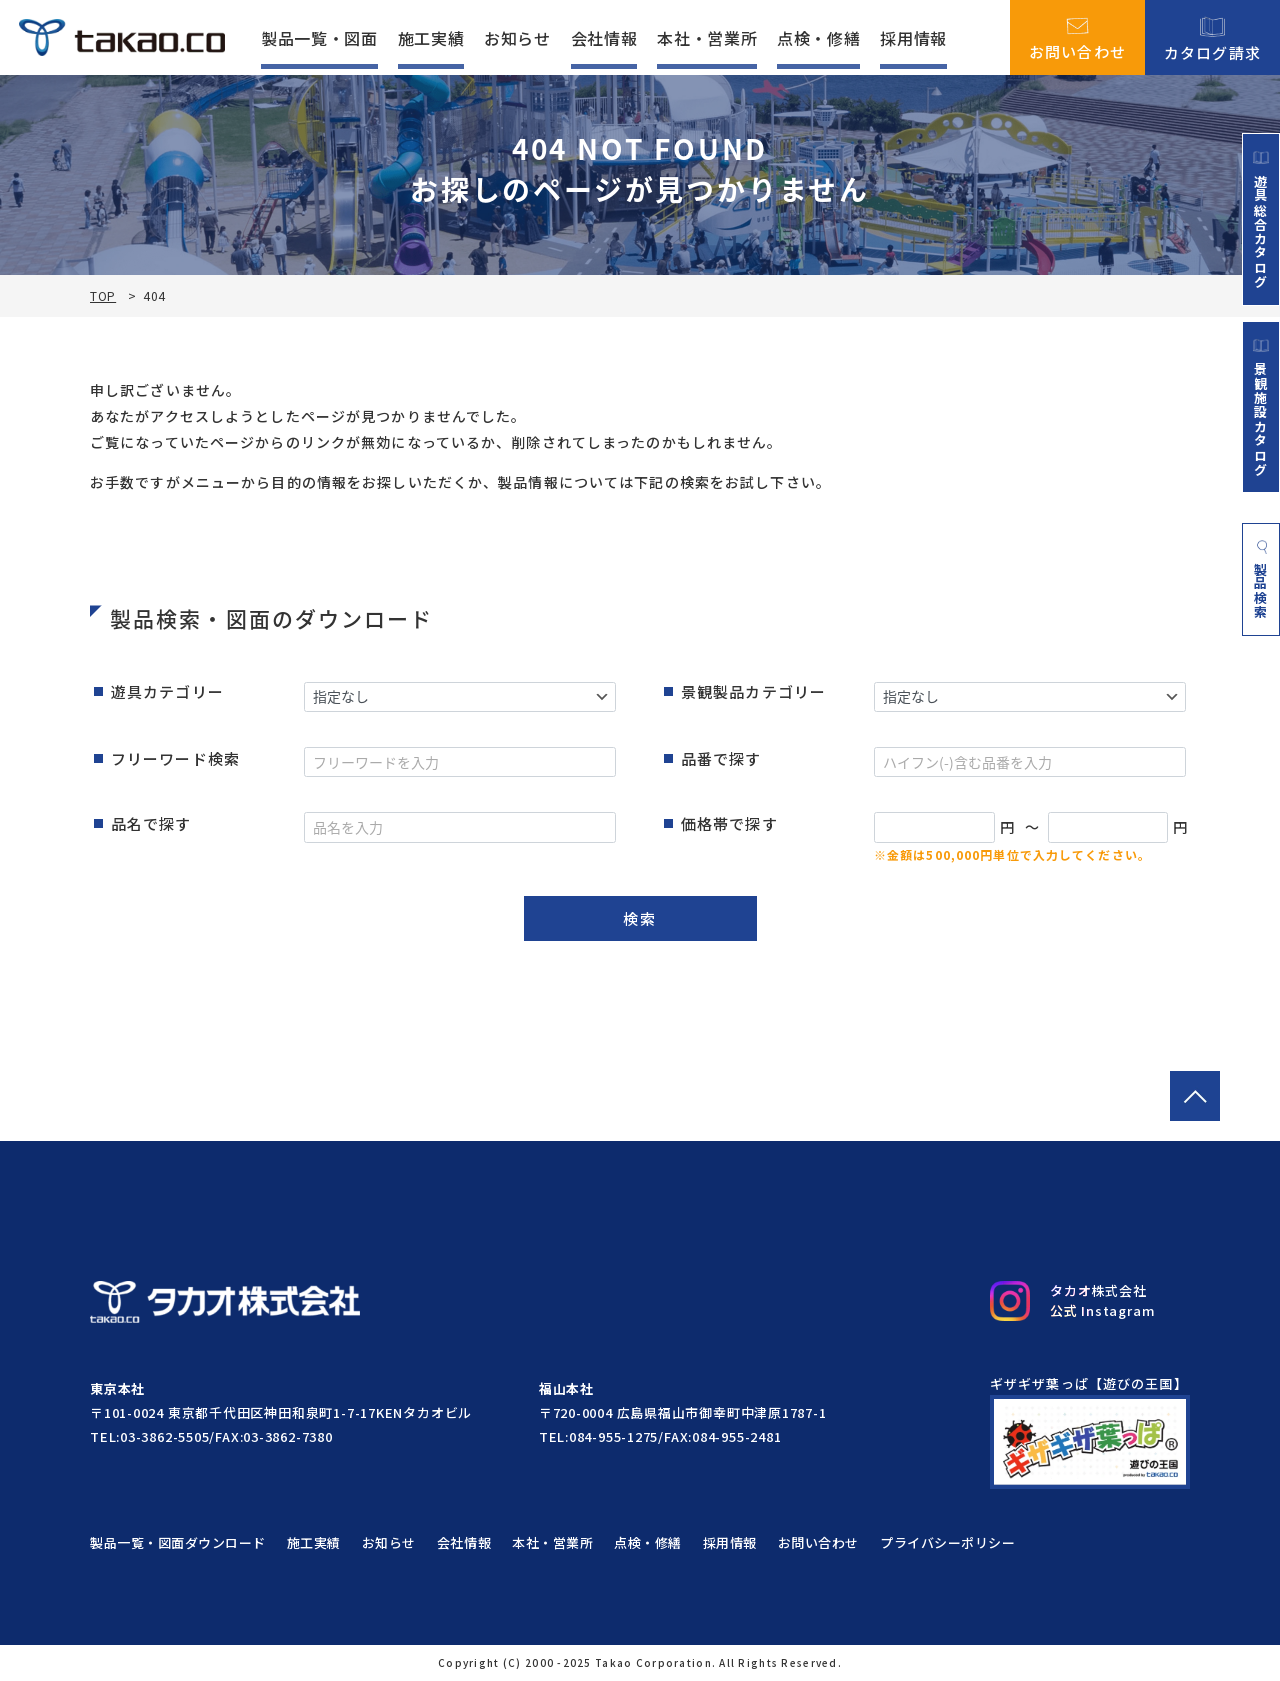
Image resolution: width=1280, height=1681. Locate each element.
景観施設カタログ (1261, 407)
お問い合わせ (1078, 38)
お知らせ (517, 38)
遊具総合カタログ (1261, 219)
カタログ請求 (1213, 37)
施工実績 (431, 38)
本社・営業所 (707, 38)
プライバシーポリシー (947, 1542)
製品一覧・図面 (319, 38)
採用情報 (913, 38)
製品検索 (1261, 580)
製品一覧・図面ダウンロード (178, 1542)
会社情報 (604, 38)
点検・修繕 (818, 38)
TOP (103, 296)
